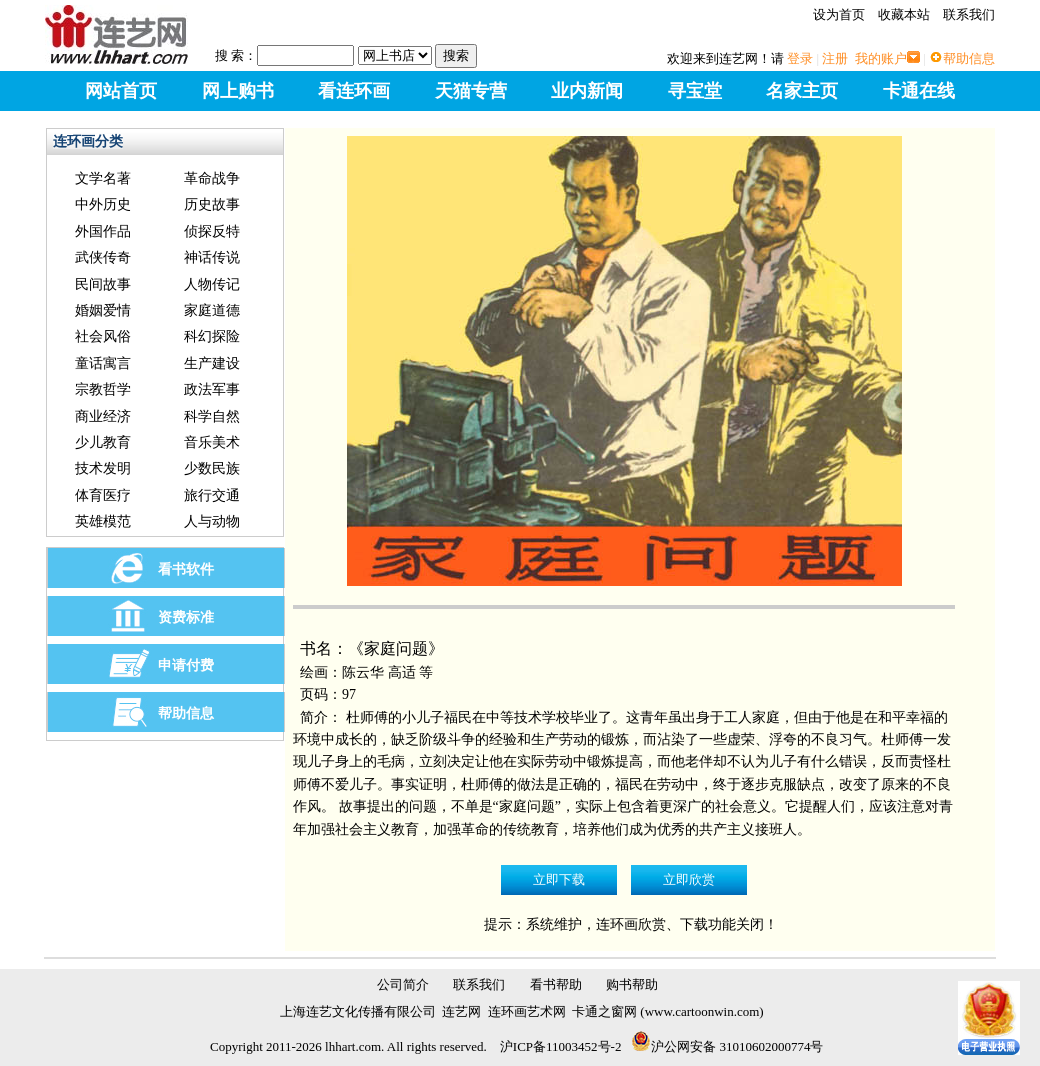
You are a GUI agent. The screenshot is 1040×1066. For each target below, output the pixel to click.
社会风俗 (103, 336)
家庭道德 (212, 310)
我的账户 (881, 58)
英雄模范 (103, 521)
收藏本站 (904, 14)
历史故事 (212, 204)
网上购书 (238, 91)
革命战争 (212, 178)
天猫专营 (471, 91)
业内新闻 (587, 91)
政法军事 (212, 389)
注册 (835, 58)
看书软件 (186, 569)
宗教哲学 (103, 389)
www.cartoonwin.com (702, 1011)
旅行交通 (212, 495)
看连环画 (354, 91)
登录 (800, 58)
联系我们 (969, 14)
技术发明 (103, 468)
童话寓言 (103, 363)
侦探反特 (212, 231)
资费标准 (186, 617)
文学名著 (103, 178)
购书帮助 (632, 984)
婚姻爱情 (103, 310)
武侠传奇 (103, 257)
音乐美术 (212, 442)
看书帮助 (556, 984)
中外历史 (103, 204)
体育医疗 (103, 495)
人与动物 (212, 521)
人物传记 (212, 284)
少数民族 (212, 468)
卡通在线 (919, 91)
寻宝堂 (695, 91)
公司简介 (403, 984)
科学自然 (212, 416)
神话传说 (212, 257)
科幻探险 (212, 336)
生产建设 (212, 363)
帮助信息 (969, 58)
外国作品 (103, 231)
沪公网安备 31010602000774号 (727, 1046)
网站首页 (121, 91)
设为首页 (839, 14)
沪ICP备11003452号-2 (561, 1046)
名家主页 (802, 91)
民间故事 (103, 284)
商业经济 (103, 416)
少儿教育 (103, 442)
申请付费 (186, 665)
